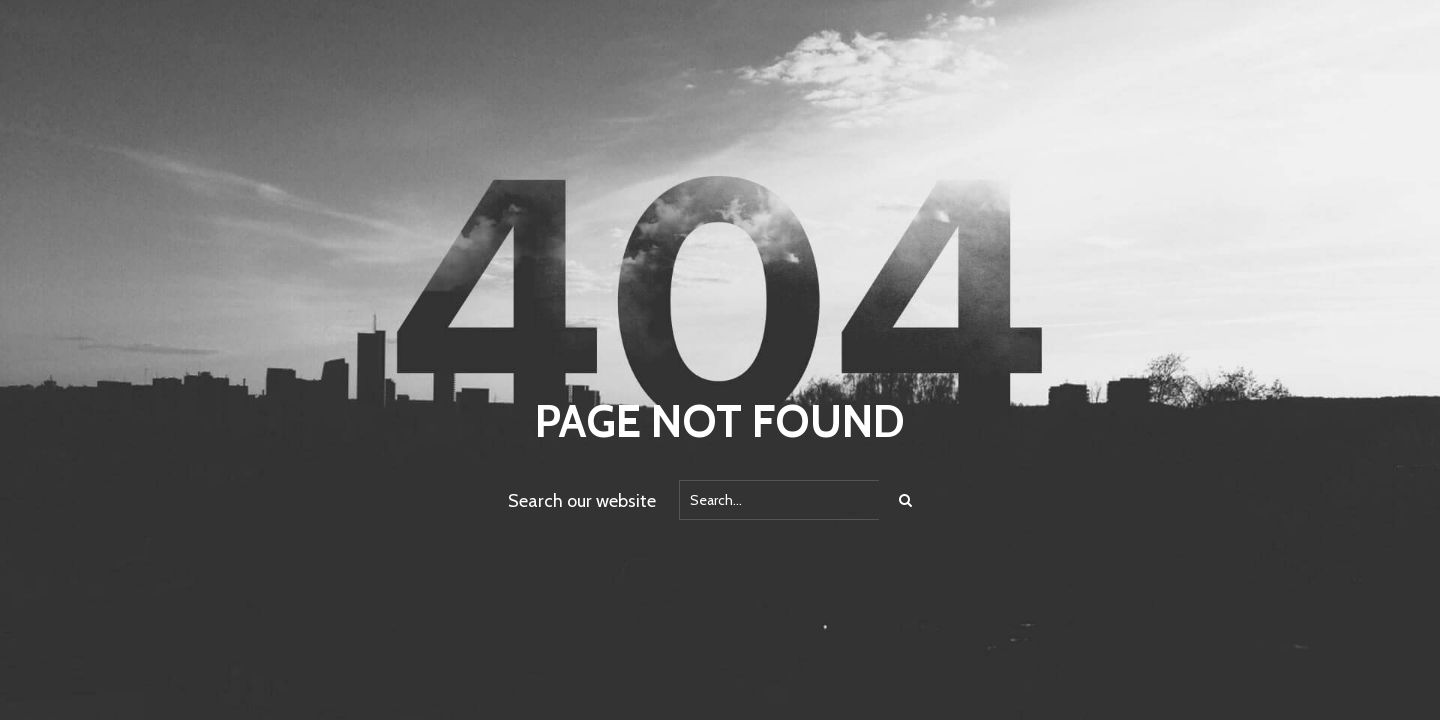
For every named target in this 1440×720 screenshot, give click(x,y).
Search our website (582, 501)
